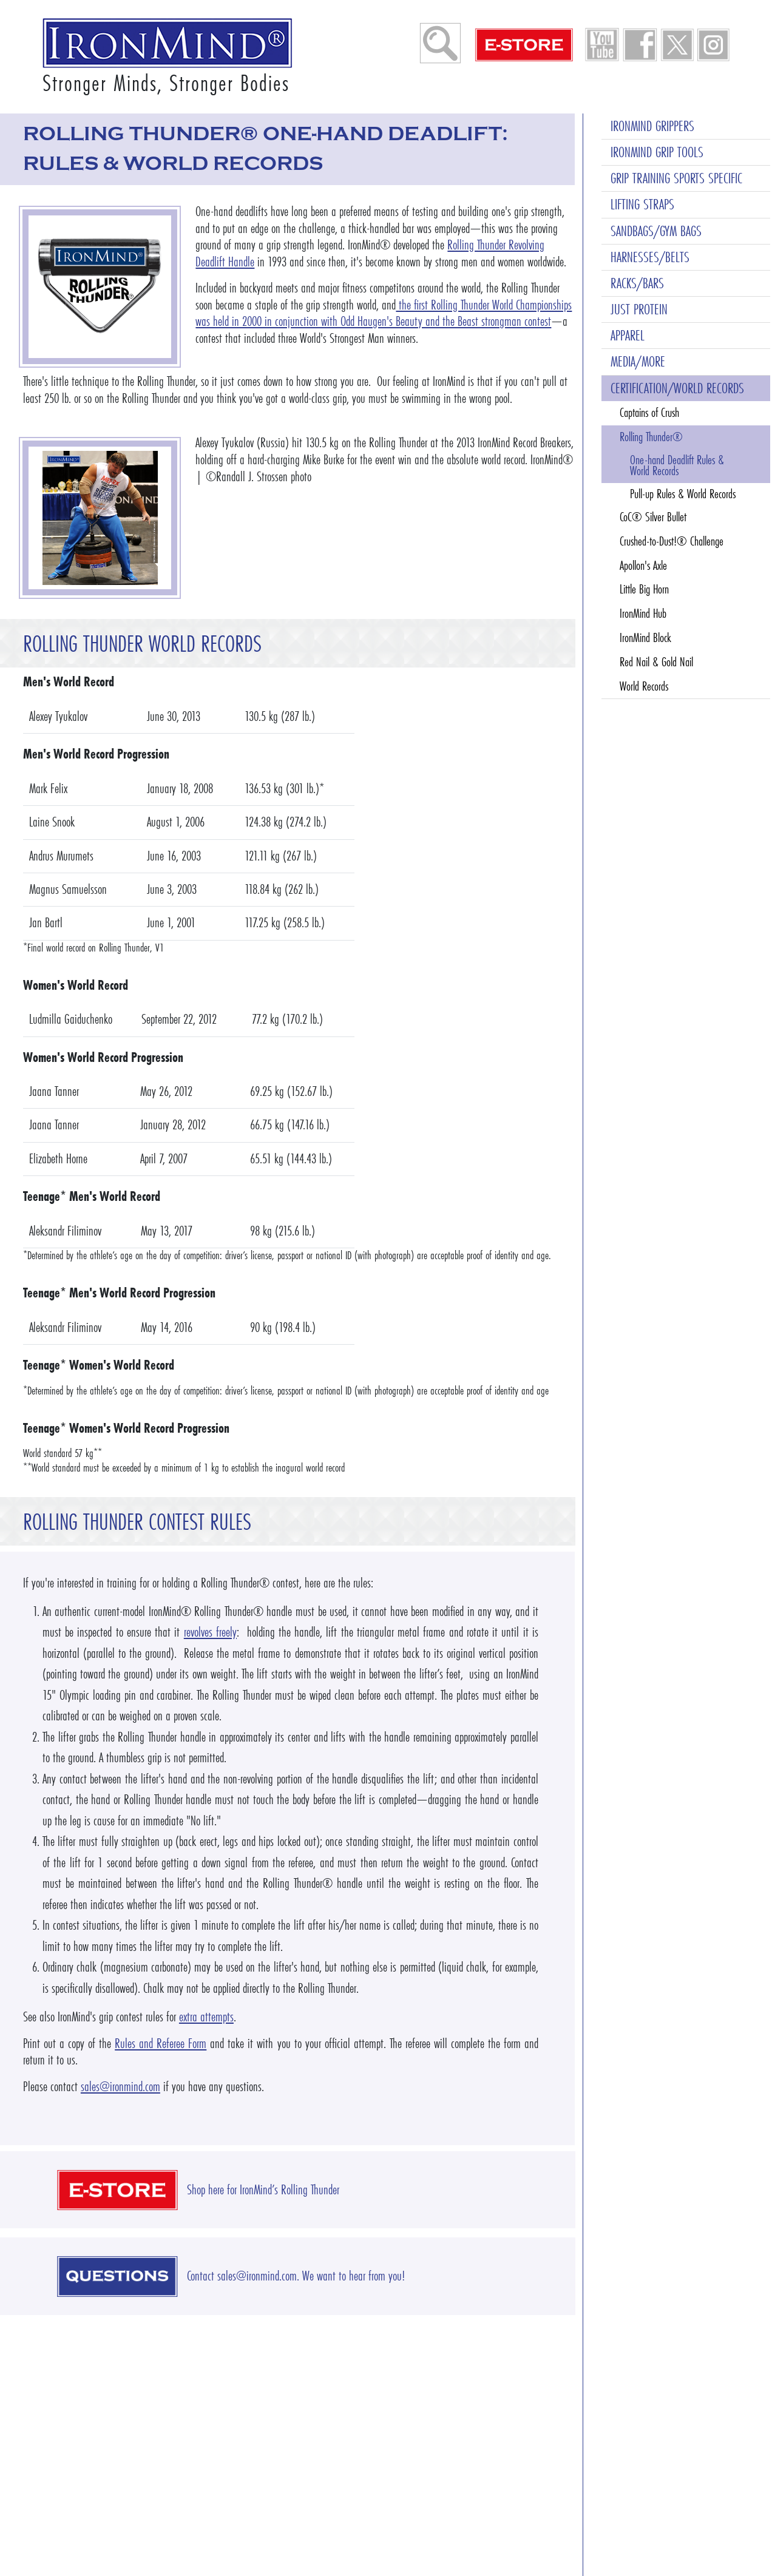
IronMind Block (645, 638)
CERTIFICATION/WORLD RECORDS (677, 388)
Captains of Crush (649, 413)
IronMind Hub (643, 613)
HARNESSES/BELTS (650, 257)
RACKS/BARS (637, 283)
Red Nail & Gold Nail (656, 662)
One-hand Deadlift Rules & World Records (677, 465)
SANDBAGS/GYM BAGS (656, 231)
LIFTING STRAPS (642, 204)
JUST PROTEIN (639, 309)
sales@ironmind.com (120, 2086)
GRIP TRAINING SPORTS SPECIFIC (676, 178)
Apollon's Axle (643, 565)
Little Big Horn (644, 589)
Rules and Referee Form (160, 2043)
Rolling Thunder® (651, 437)
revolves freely (210, 1632)
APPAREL (628, 335)
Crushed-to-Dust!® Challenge (671, 541)
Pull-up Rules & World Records (683, 494)
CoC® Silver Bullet (653, 517)
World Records (644, 686)
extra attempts (206, 2017)
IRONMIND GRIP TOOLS (657, 152)
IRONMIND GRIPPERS (652, 126)
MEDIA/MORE (638, 361)
